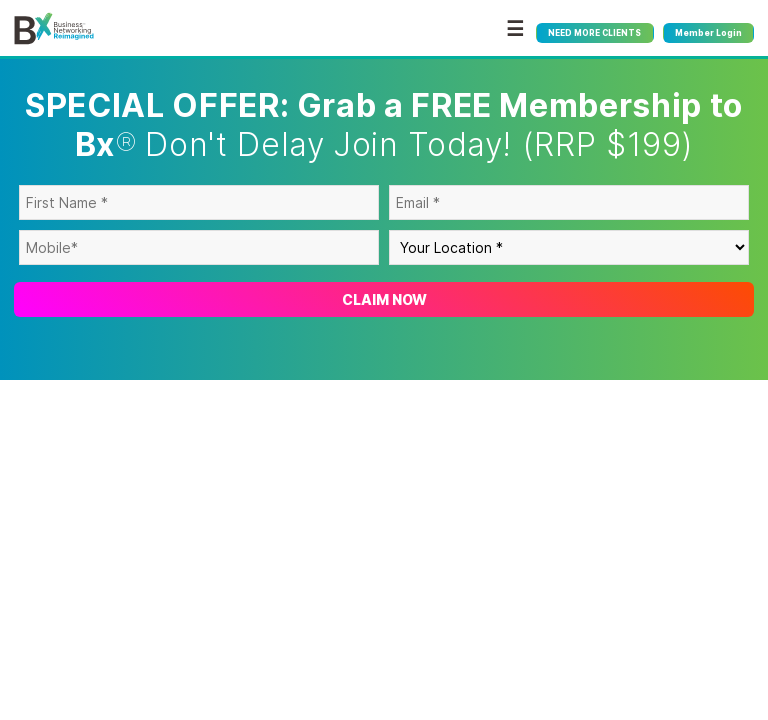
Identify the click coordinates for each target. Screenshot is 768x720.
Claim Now (384, 299)
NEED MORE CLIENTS (594, 33)
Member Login (708, 33)
